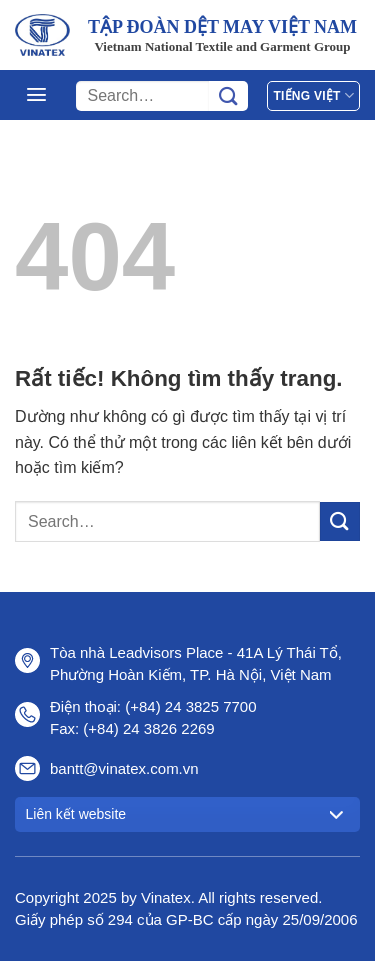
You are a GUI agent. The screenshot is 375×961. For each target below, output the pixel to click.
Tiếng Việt (313, 95)
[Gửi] (228, 96)
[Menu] (36, 94)
